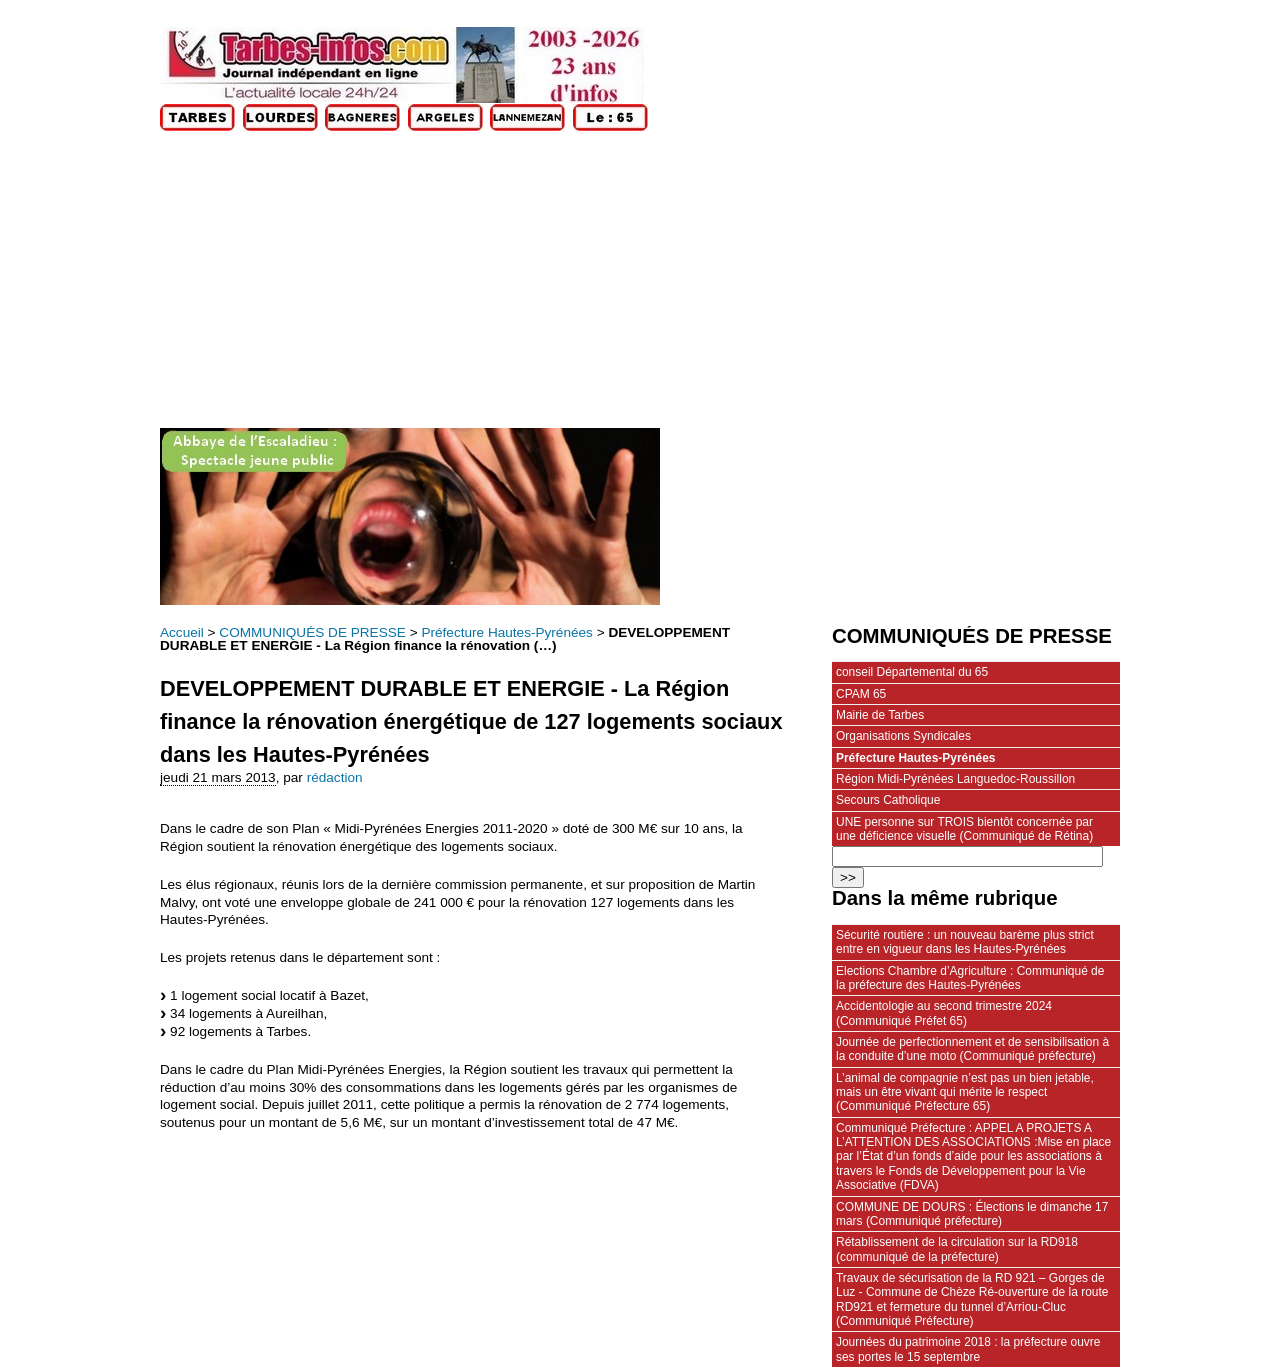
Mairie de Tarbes (880, 715)
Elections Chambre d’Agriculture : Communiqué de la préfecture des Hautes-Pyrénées (970, 978)
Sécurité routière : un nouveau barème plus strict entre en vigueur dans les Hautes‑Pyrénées (965, 942)
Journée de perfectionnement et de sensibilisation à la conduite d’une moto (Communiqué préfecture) (972, 1049)
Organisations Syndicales (903, 736)
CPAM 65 (861, 694)
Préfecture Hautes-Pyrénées (507, 632)
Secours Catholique (888, 800)
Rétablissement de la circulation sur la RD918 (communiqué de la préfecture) (957, 1249)
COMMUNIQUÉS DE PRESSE (312, 632)
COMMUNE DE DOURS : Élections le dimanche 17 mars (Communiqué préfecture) (972, 1214)
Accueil (182, 632)
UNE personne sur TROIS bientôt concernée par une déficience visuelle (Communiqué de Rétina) (964, 829)
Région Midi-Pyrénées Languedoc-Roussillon (955, 779)
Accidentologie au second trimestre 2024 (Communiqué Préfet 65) (944, 1013)
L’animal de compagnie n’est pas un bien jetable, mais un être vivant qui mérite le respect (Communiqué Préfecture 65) (965, 1092)
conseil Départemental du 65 (912, 672)
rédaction (335, 777)
